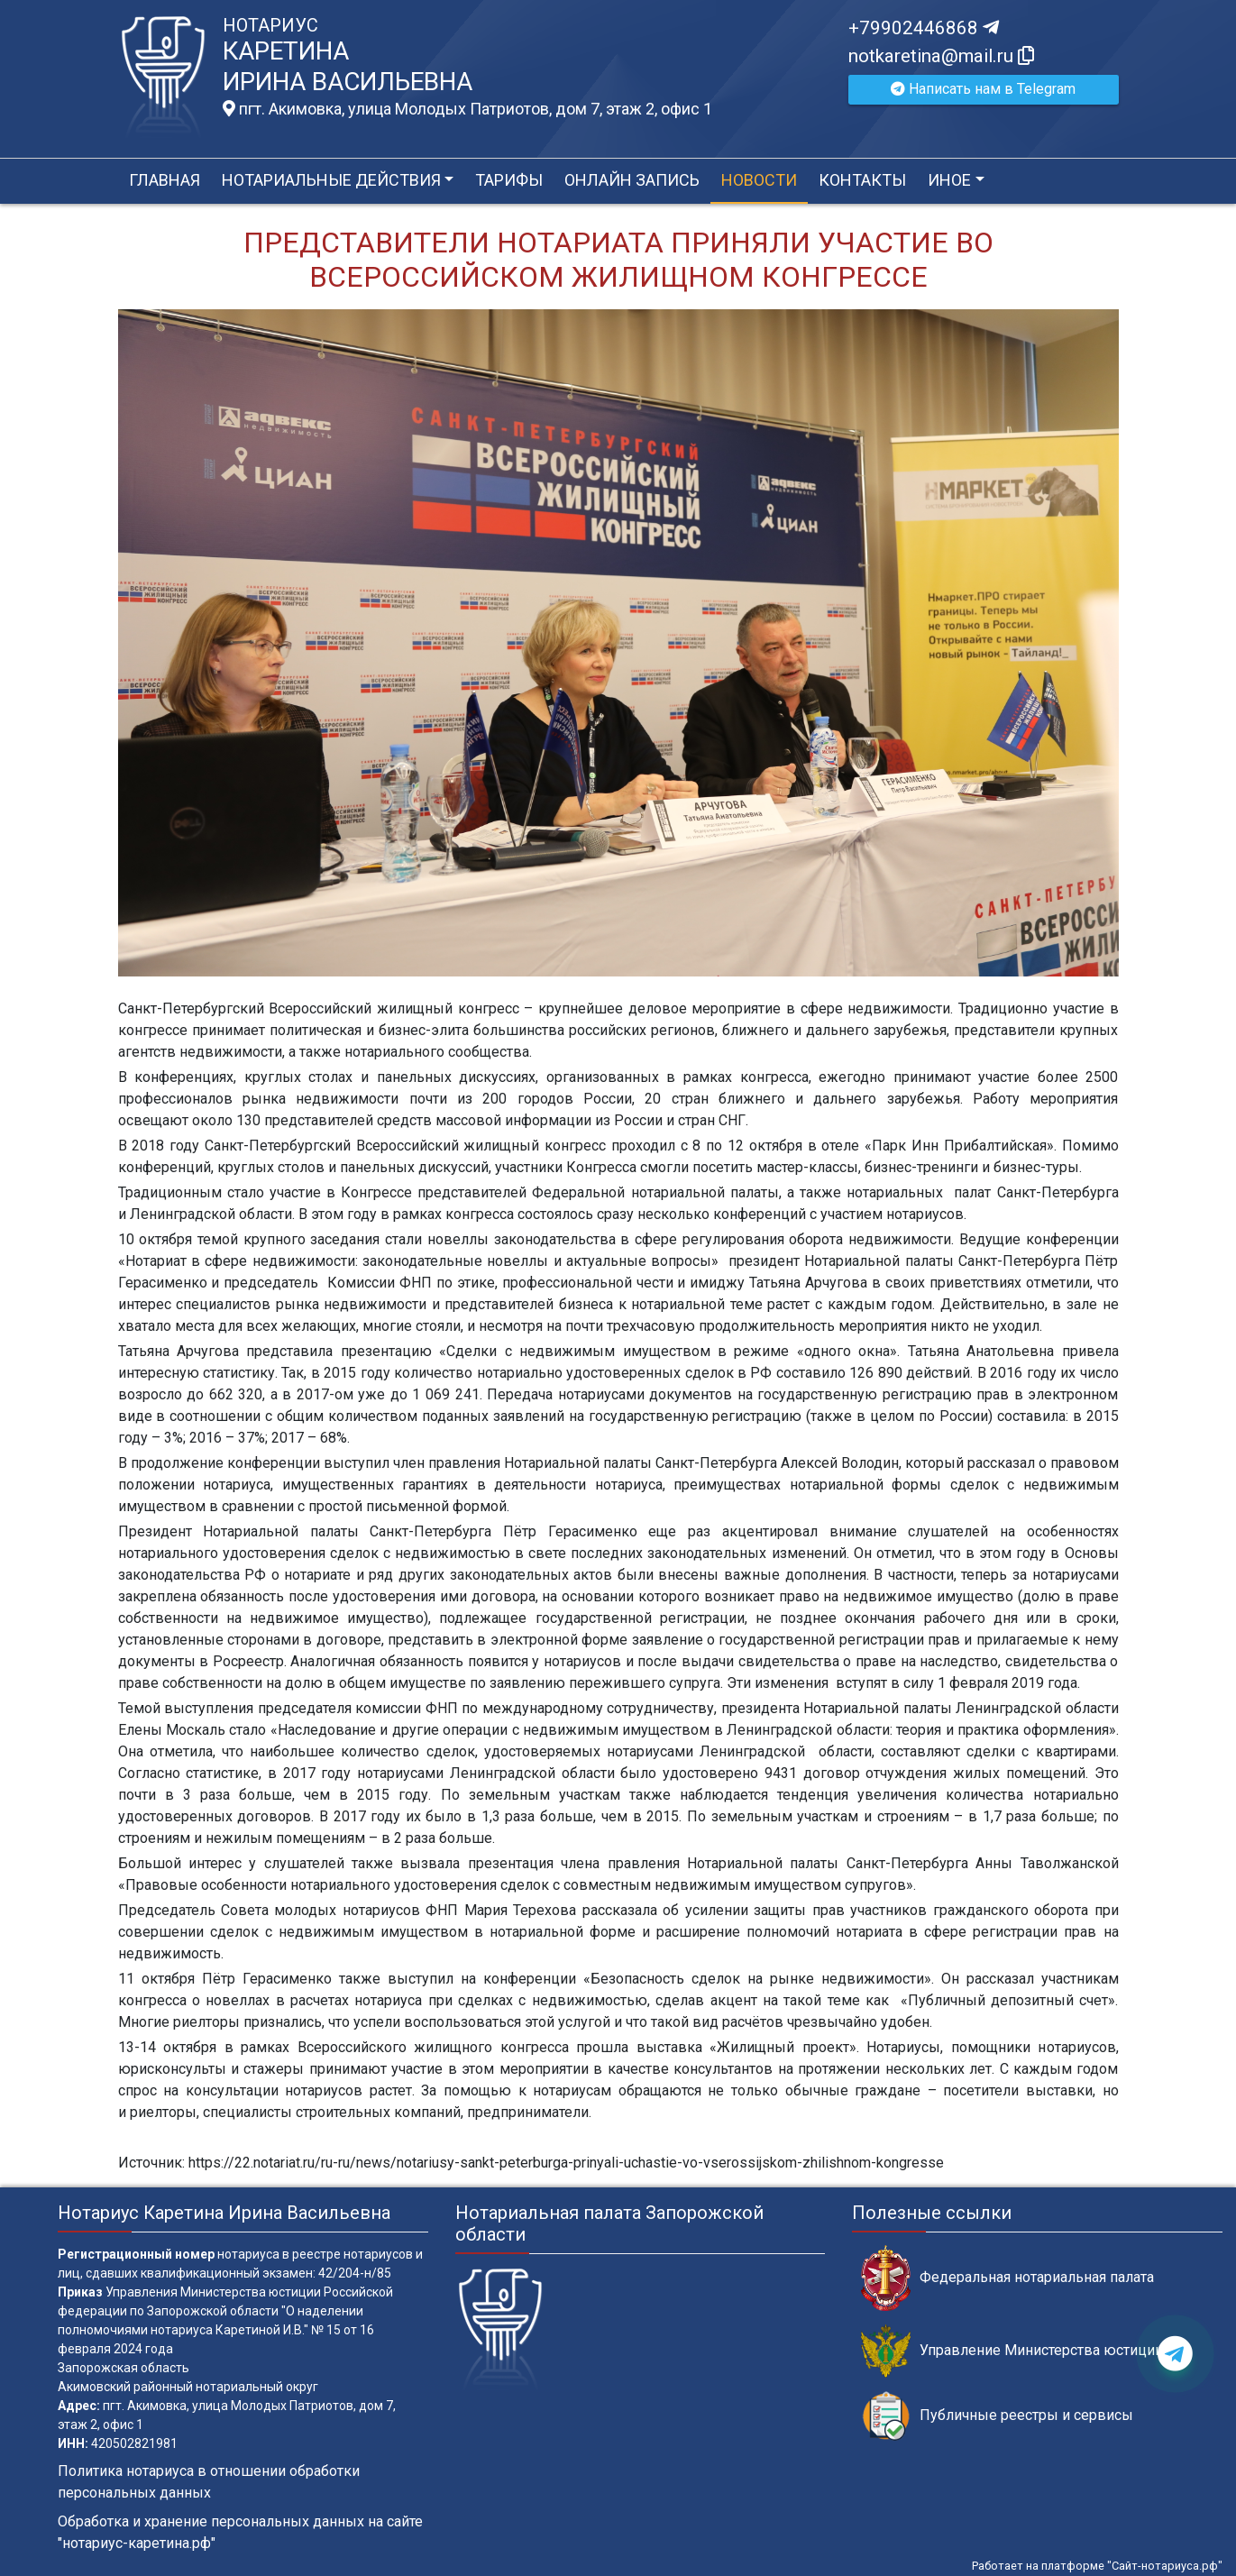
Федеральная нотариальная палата (1007, 2278)
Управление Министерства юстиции (1012, 2351)
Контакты (862, 179)
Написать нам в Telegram (983, 88)
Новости (759, 179)
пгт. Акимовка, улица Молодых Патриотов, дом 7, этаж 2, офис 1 (467, 109)
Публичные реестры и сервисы (997, 2416)
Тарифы (509, 179)
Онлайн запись (632, 179)
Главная (164, 179)
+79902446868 (923, 28)
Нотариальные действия (331, 179)
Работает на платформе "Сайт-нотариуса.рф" (1097, 2565)
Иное (949, 179)
